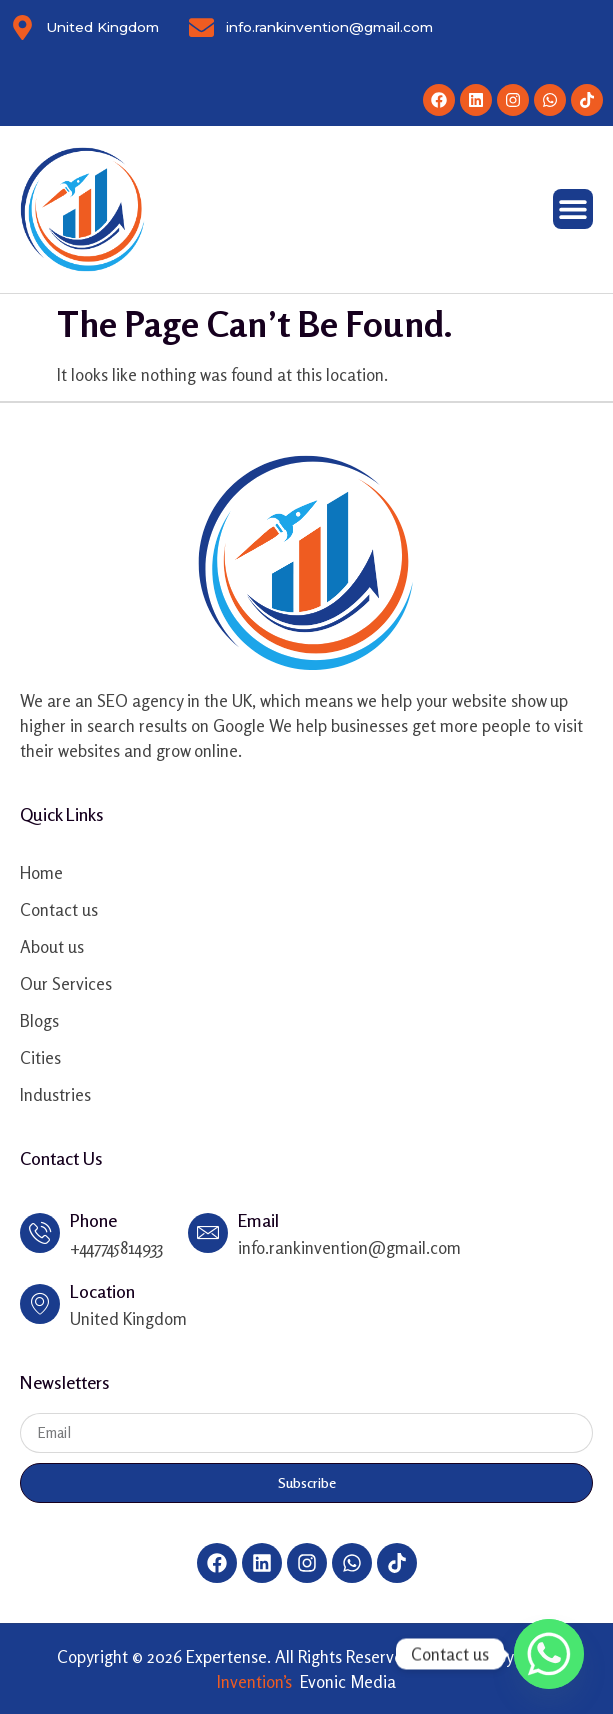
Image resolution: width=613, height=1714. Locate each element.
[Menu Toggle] (573, 209)
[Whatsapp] (549, 1654)
